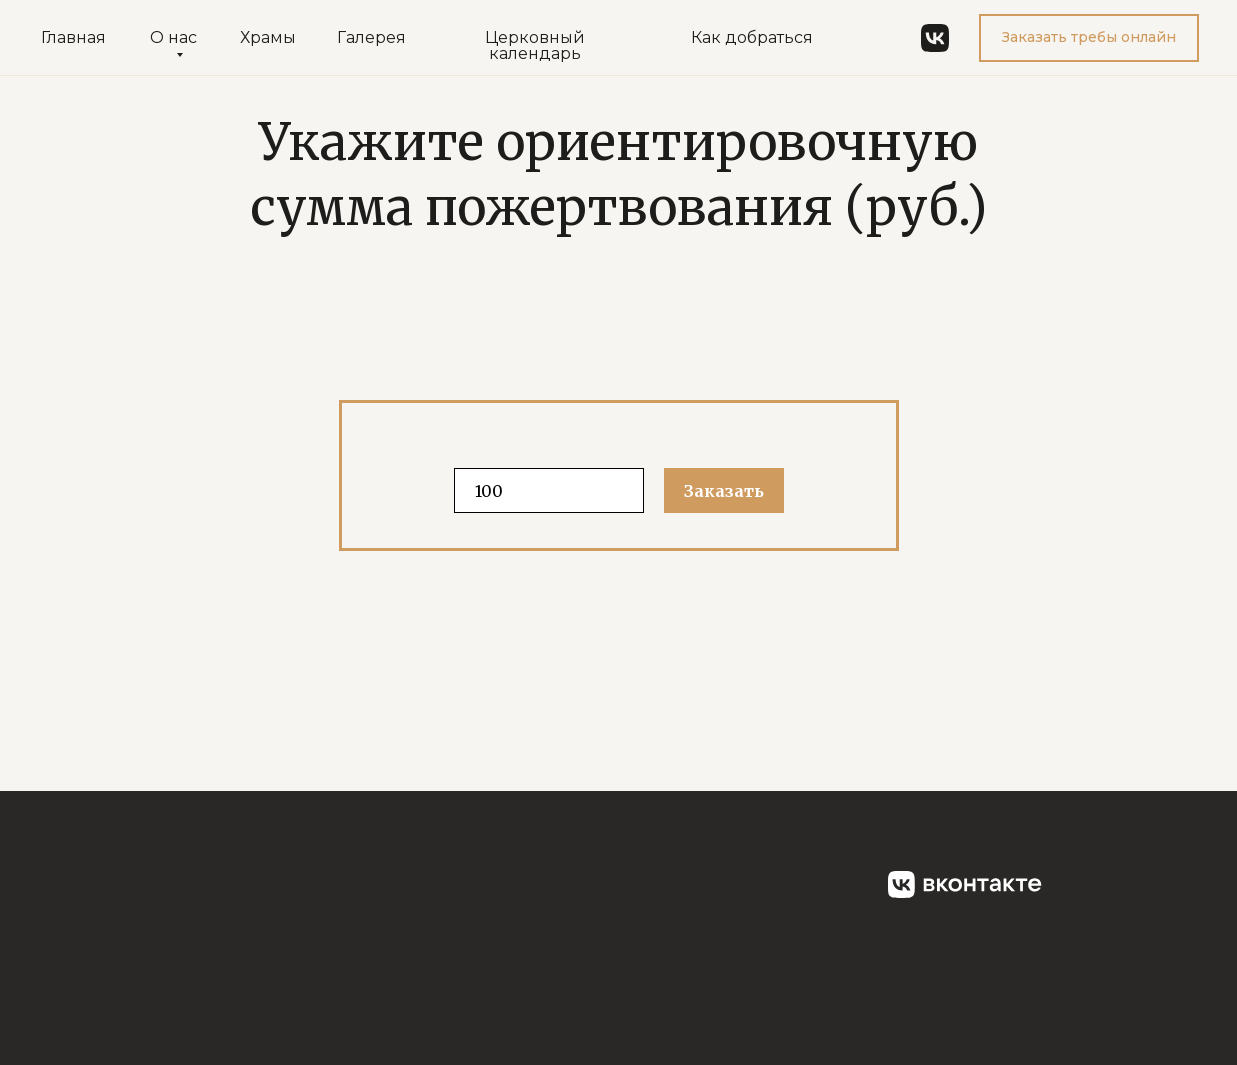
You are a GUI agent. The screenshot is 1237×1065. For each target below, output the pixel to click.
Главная (73, 37)
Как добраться (752, 37)
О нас (173, 37)
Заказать (724, 491)
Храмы (268, 37)
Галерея (371, 37)
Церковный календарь (535, 45)
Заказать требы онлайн (1089, 37)
